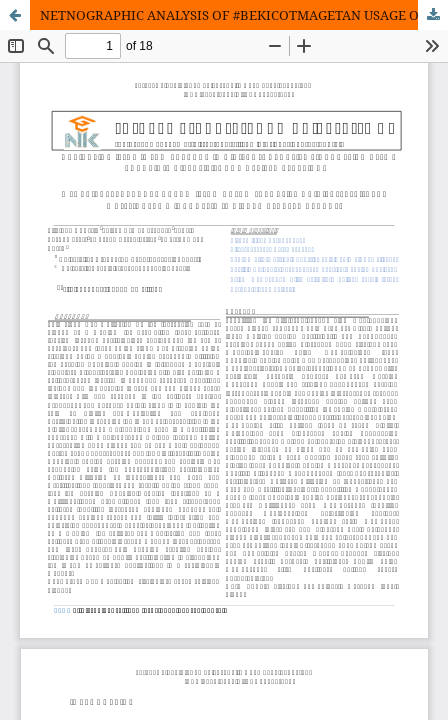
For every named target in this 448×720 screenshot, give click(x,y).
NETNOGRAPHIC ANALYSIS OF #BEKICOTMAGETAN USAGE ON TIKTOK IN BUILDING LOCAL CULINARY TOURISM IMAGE (244, 15)
